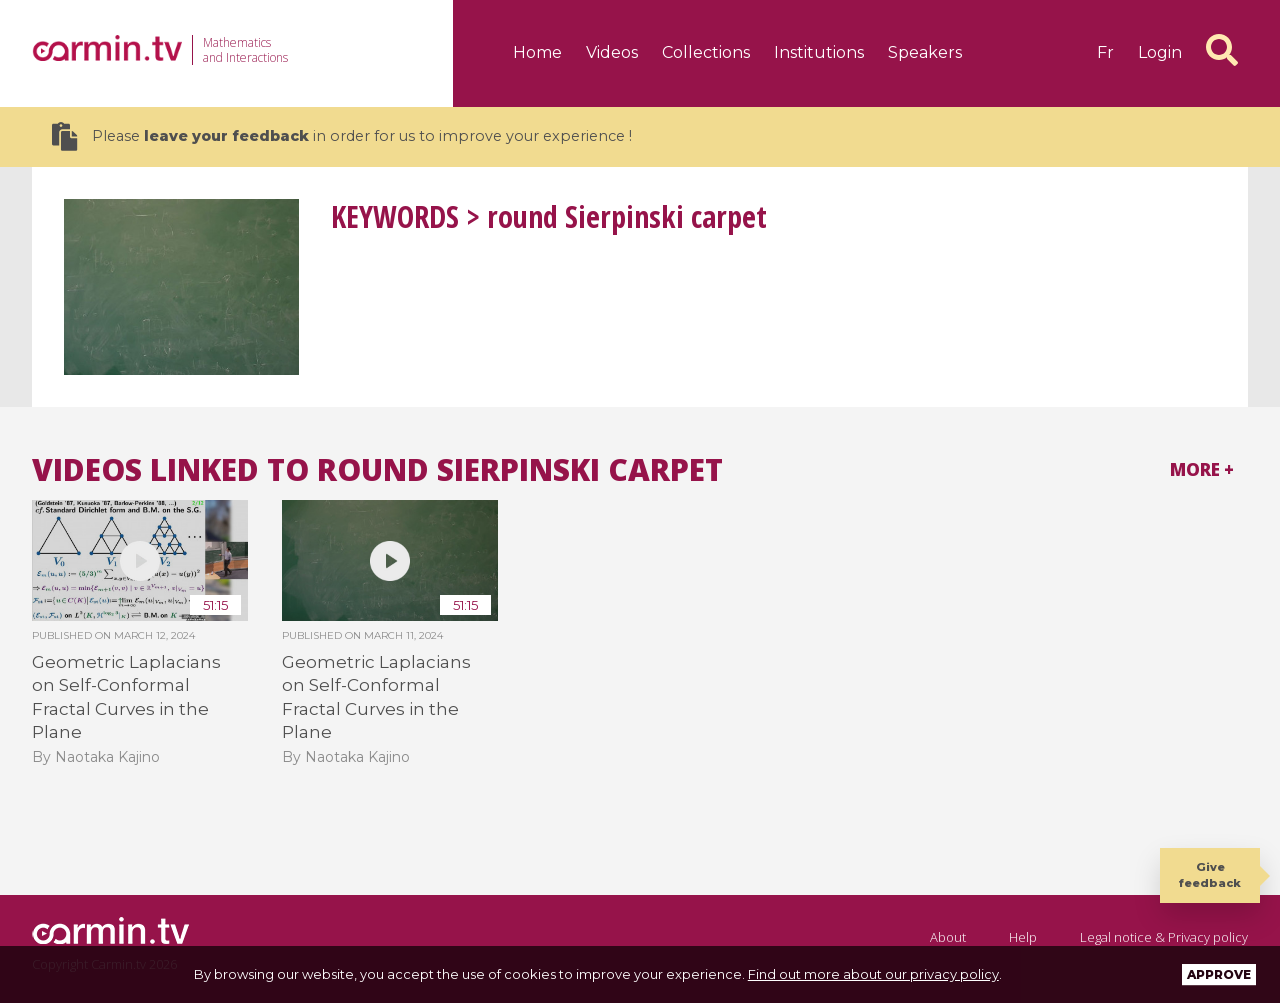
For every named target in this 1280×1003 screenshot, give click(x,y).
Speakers (925, 52)
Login (1160, 52)
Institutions (819, 52)
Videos (612, 52)
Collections (706, 52)
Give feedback (1210, 874)
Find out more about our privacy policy (873, 974)
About (948, 937)
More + (1202, 469)
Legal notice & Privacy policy (1164, 937)
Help (1023, 937)
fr (1105, 52)
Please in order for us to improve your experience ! (342, 136)
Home (537, 52)
